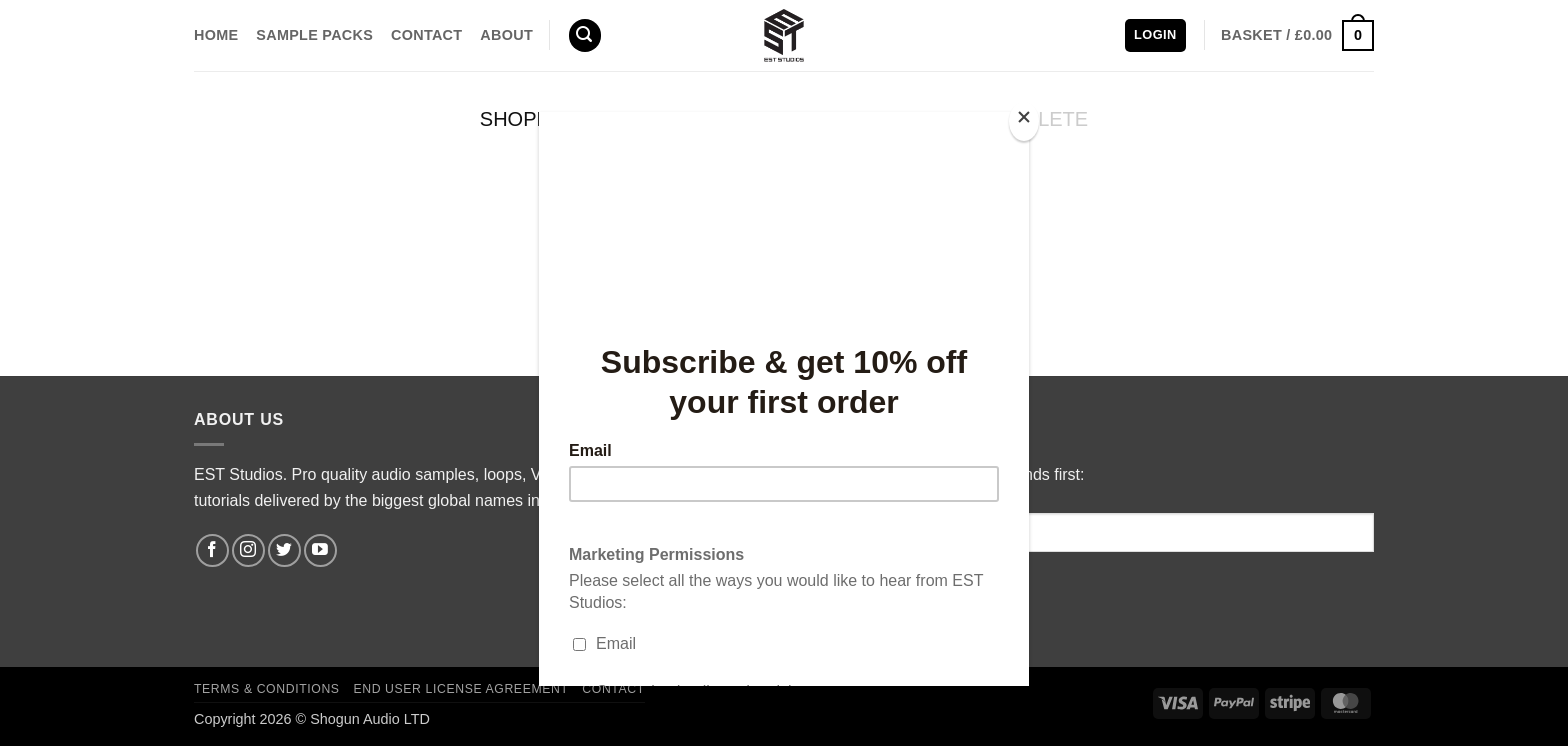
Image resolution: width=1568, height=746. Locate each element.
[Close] (1024, 121)
